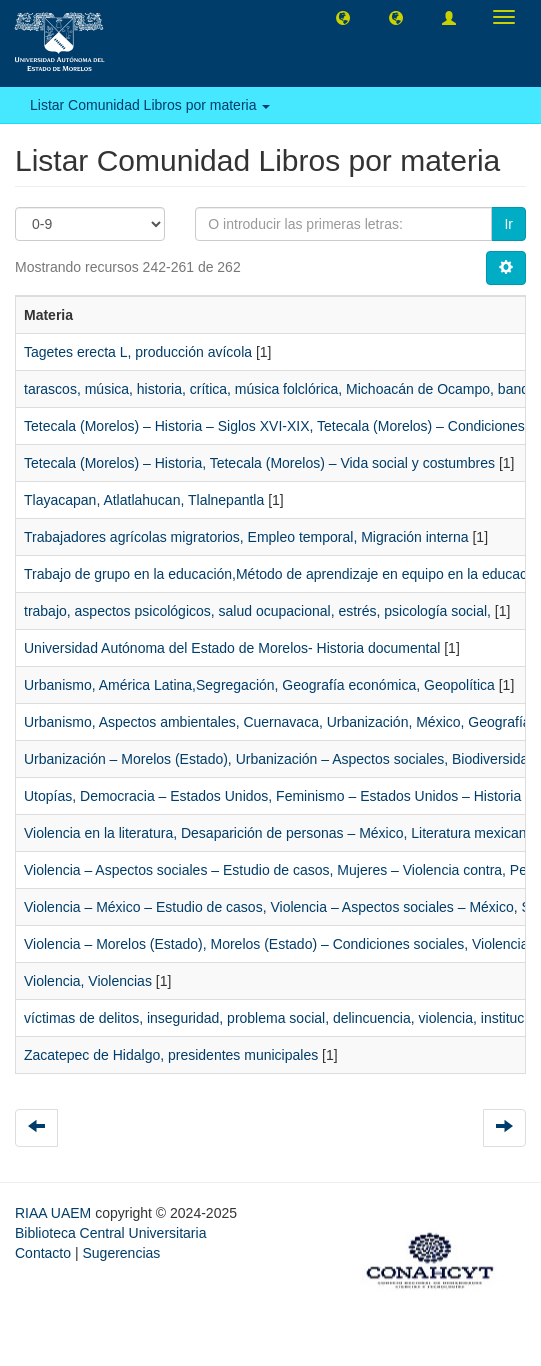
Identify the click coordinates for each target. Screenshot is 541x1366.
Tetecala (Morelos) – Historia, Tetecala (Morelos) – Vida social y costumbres (259, 463)
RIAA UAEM (55, 1213)
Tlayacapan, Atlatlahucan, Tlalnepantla (144, 500)
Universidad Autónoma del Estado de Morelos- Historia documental (232, 648)
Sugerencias (121, 1253)
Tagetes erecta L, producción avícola (138, 352)
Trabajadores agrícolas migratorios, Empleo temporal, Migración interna (246, 537)
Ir (508, 224)
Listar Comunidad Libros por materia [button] (150, 105)
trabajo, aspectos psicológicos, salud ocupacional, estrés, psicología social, (257, 611)
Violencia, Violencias (88, 981)
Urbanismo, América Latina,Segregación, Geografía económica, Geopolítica (259, 685)
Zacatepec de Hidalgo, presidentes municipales (171, 1055)
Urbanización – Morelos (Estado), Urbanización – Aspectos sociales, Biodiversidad (280, 759)
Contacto (43, 1253)
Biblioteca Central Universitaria (110, 1233)
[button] (343, 17)
